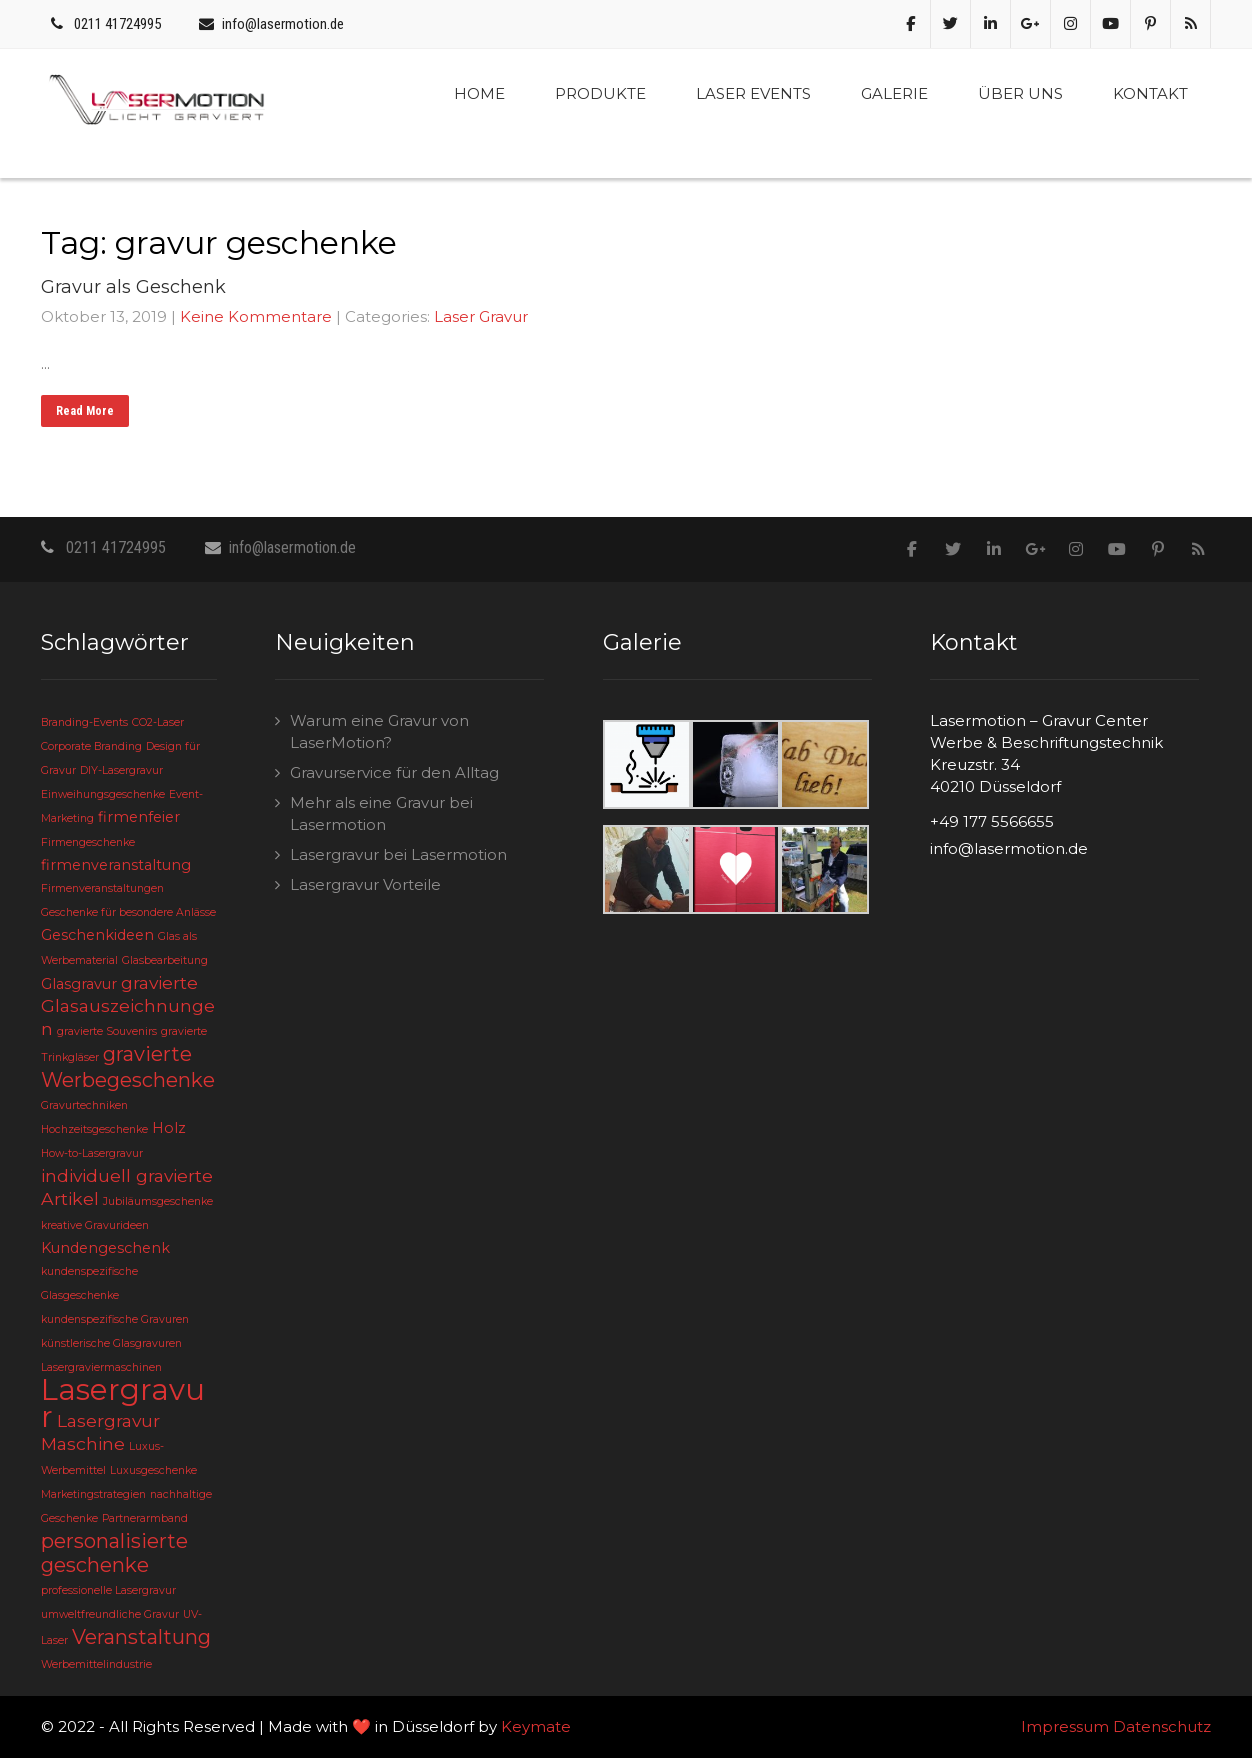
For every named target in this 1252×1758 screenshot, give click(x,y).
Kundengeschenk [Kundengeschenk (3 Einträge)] (105, 1248)
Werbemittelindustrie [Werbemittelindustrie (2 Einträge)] (96, 1664)
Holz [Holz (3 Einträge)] (169, 1128)
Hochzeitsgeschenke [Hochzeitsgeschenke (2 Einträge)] (94, 1129)
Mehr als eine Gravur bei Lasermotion (381, 813)
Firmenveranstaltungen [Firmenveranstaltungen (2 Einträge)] (102, 888)
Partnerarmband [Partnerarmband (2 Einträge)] (145, 1518)
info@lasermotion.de (283, 24)
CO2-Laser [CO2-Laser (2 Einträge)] (158, 722)
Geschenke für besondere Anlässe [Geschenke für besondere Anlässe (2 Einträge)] (128, 912)
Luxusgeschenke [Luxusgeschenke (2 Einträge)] (153, 1470)
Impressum (1065, 1726)
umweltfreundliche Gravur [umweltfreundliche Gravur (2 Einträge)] (110, 1614)
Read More (85, 411)
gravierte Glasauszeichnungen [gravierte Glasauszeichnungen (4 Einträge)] (128, 1005)
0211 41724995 (117, 24)
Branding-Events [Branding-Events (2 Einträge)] (84, 722)
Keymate (536, 1726)
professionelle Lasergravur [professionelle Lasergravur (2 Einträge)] (108, 1590)
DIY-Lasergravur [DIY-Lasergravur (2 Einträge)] (121, 770)
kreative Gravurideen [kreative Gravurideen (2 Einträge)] (95, 1225)
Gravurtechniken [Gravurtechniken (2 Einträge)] (84, 1105)
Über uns (1020, 93)
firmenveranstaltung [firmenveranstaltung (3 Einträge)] (116, 865)
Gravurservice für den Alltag (394, 772)
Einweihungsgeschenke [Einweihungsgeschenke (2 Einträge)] (103, 794)
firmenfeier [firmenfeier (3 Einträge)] (139, 817)
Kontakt (1150, 93)
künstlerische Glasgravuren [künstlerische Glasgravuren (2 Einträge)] (111, 1343)
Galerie (894, 93)
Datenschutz (1162, 1726)
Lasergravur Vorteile (365, 884)
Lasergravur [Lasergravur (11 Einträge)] (123, 1403)
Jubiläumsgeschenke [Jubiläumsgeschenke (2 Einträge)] (158, 1201)
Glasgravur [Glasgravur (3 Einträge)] (79, 984)
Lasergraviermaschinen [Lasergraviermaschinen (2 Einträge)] (101, 1367)
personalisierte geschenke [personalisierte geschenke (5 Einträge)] (114, 1553)
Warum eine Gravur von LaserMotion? (379, 731)
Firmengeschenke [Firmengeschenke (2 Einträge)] (88, 842)
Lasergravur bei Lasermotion (398, 854)
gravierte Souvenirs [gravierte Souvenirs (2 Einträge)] (107, 1031)
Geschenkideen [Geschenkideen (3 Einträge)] (97, 935)
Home (479, 93)
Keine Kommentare (256, 316)
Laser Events (753, 93)
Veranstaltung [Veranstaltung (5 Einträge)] (141, 1637)
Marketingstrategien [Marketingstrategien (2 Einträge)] (93, 1494)
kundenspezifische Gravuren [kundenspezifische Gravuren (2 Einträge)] (115, 1319)
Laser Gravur (481, 316)
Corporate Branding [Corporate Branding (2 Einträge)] (91, 746)
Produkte (600, 93)
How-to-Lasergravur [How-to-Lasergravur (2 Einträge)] (92, 1153)
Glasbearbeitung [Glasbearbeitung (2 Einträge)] (165, 960)
